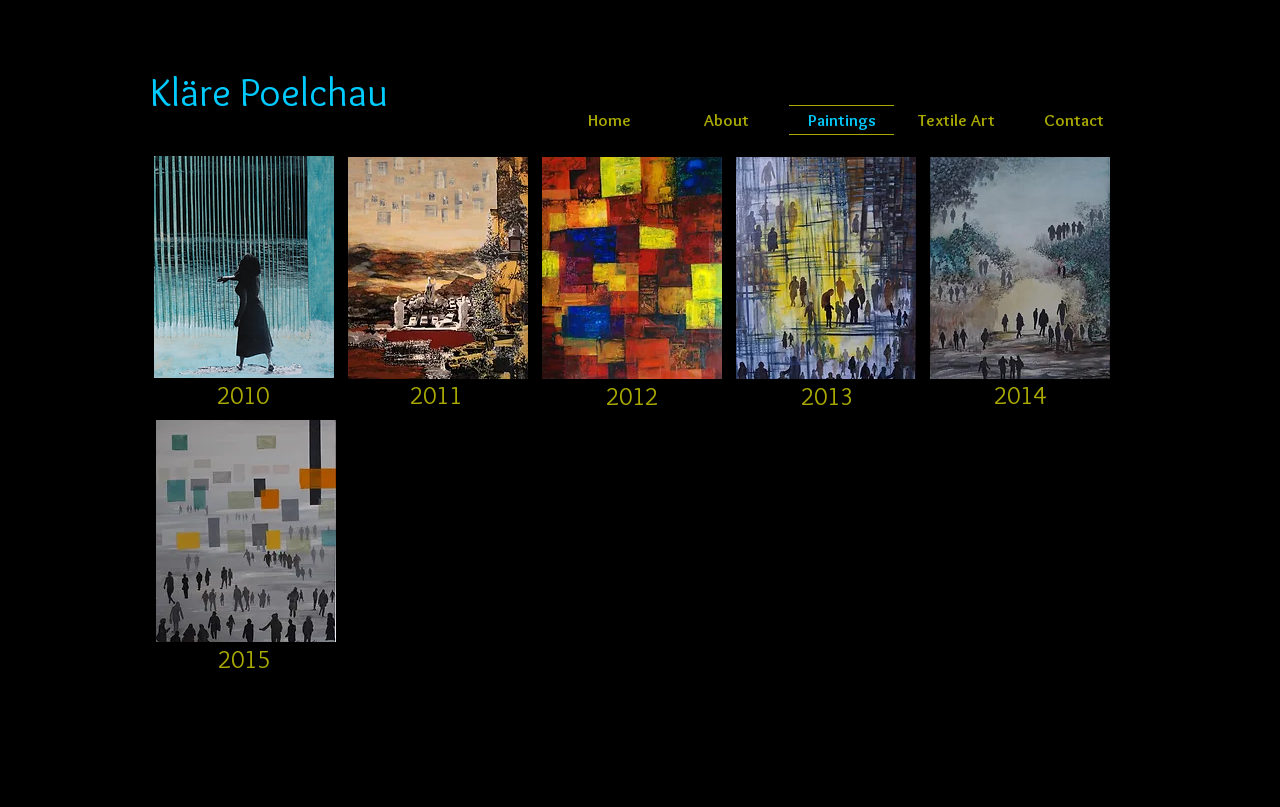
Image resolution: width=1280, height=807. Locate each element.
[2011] (436, 395)
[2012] (632, 396)
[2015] (244, 659)
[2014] (1020, 395)
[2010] (243, 395)
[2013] (827, 396)
